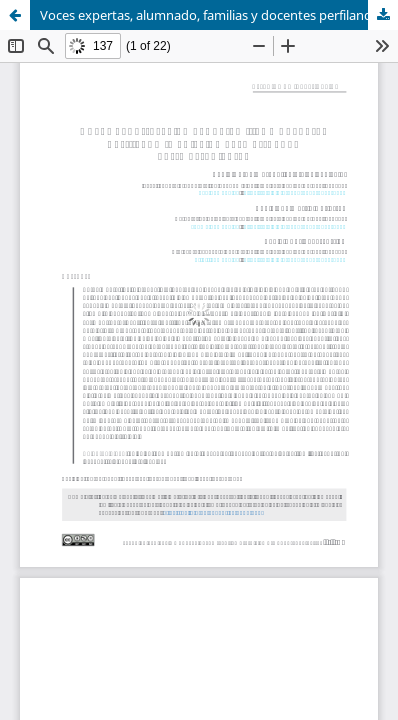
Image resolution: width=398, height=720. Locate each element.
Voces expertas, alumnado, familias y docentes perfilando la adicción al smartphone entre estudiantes (219, 15)
